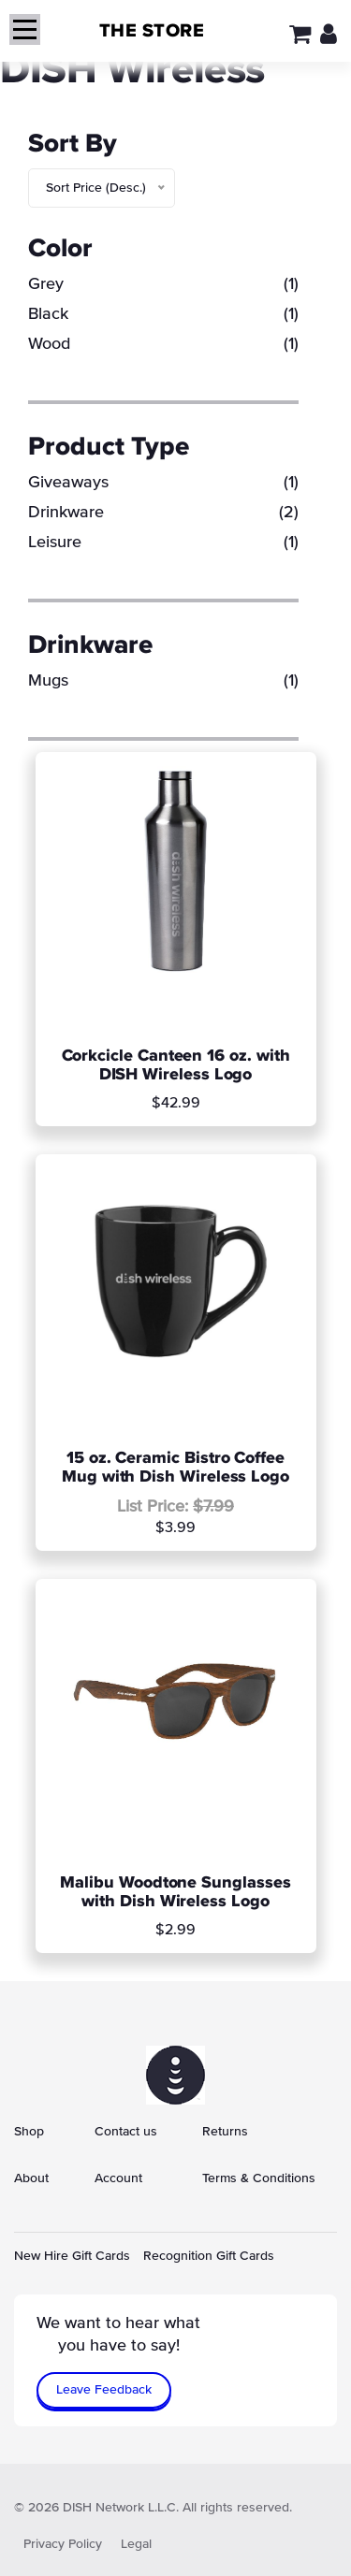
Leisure (163, 542)
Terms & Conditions (258, 2178)
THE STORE (152, 31)
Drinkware (163, 512)
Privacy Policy (62, 2544)
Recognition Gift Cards (208, 2256)
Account (118, 2178)
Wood (163, 344)
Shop (29, 2131)
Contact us (126, 2131)
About (31, 2178)
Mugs (163, 681)
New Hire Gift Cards (72, 2256)
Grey (163, 284)
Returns (225, 2131)
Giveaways (163, 482)
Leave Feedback (104, 2389)
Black (163, 314)
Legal (136, 2544)
